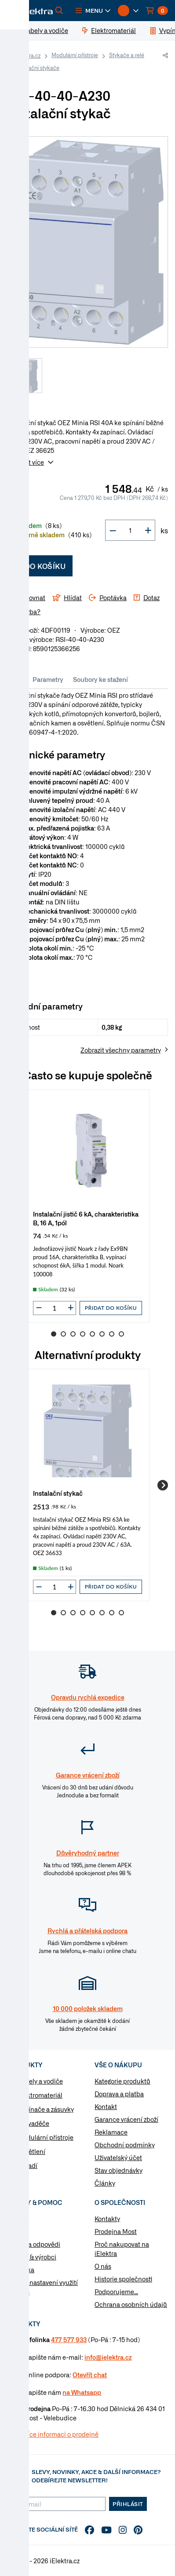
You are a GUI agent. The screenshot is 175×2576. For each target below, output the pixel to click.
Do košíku (40, 566)
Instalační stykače (37, 68)
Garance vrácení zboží (126, 2119)
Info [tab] (17, 679)
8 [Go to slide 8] (121, 1334)
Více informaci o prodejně (61, 2434)
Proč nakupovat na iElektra (122, 2249)
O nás (103, 2266)
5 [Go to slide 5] (92, 1334)
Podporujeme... (116, 2291)
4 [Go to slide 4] (82, 1334)
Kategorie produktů (122, 2080)
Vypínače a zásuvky (46, 2109)
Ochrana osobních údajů (131, 2304)
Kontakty (107, 2218)
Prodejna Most (116, 2231)
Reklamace (111, 2131)
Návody (18, 2218)
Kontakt (106, 2106)
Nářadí (27, 2165)
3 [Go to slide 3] (73, 1334)
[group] (87, 1206)
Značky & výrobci (31, 2256)
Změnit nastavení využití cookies (42, 2287)
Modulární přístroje (74, 55)
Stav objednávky (118, 2170)
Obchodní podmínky (125, 2144)
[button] (93, 10)
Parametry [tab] (48, 679)
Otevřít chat (90, 2374)
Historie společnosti (123, 2278)
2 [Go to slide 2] (63, 1334)
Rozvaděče (33, 2123)
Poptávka (20, 2269)
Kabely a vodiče (40, 2080)
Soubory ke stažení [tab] (100, 679)
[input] (54, 1308)
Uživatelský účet (118, 2157)
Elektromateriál (40, 2095)
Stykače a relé (126, 55)
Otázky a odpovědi (33, 2244)
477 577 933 (69, 2339)
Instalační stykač (58, 1493)
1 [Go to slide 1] (53, 1334)
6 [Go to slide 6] (102, 1334)
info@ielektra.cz (107, 2357)
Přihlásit (128, 2504)
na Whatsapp (81, 2392)
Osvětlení (31, 2151)
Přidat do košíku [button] (111, 1307)
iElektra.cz (27, 55)
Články (105, 2182)
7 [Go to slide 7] (111, 1334)
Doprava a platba (119, 2093)
